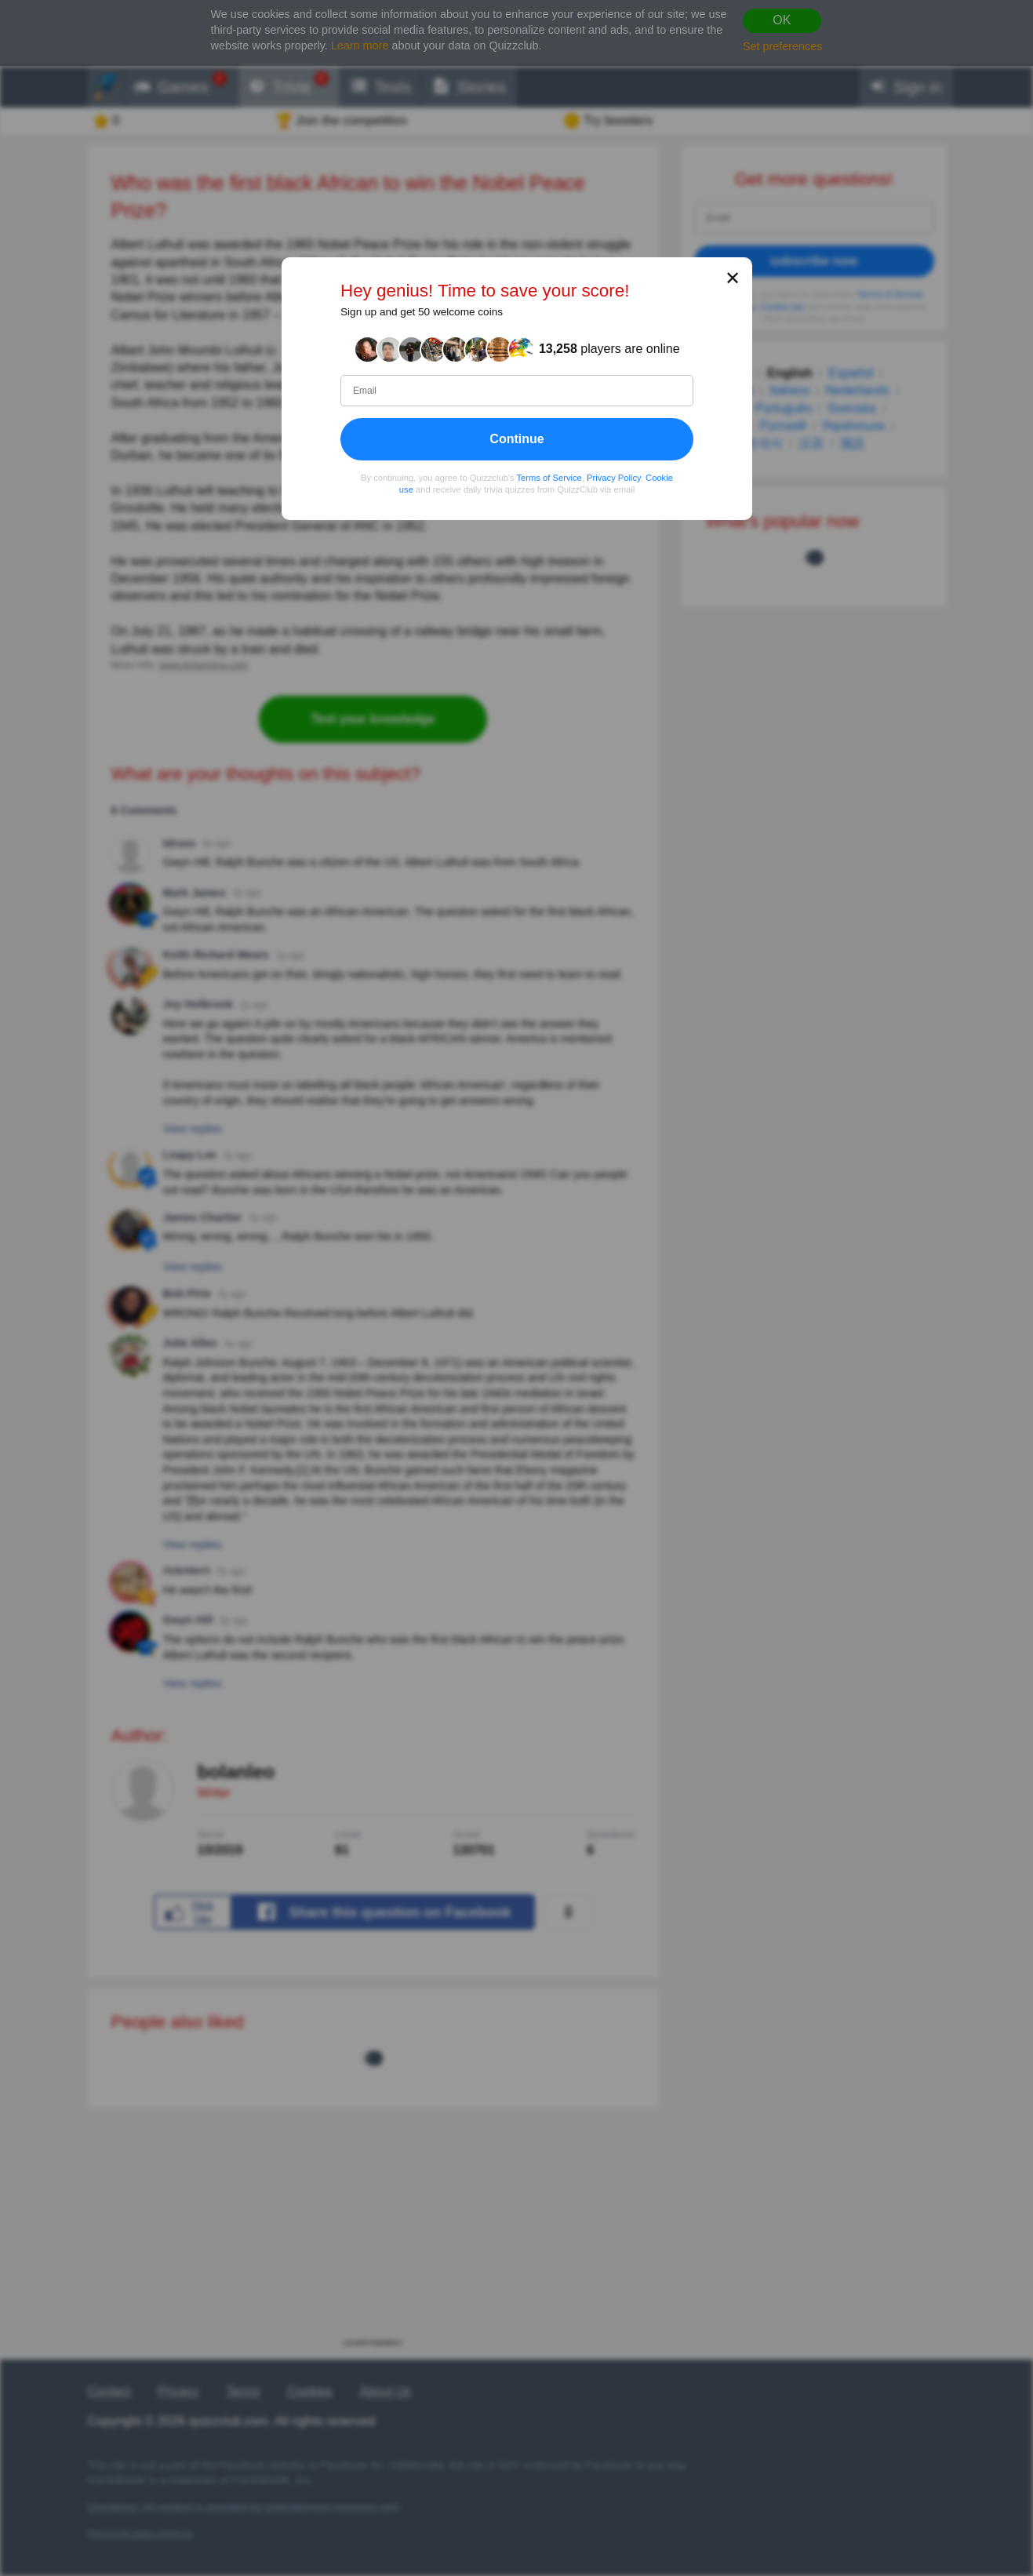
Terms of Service (548, 477)
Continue (516, 439)
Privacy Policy (614, 477)
